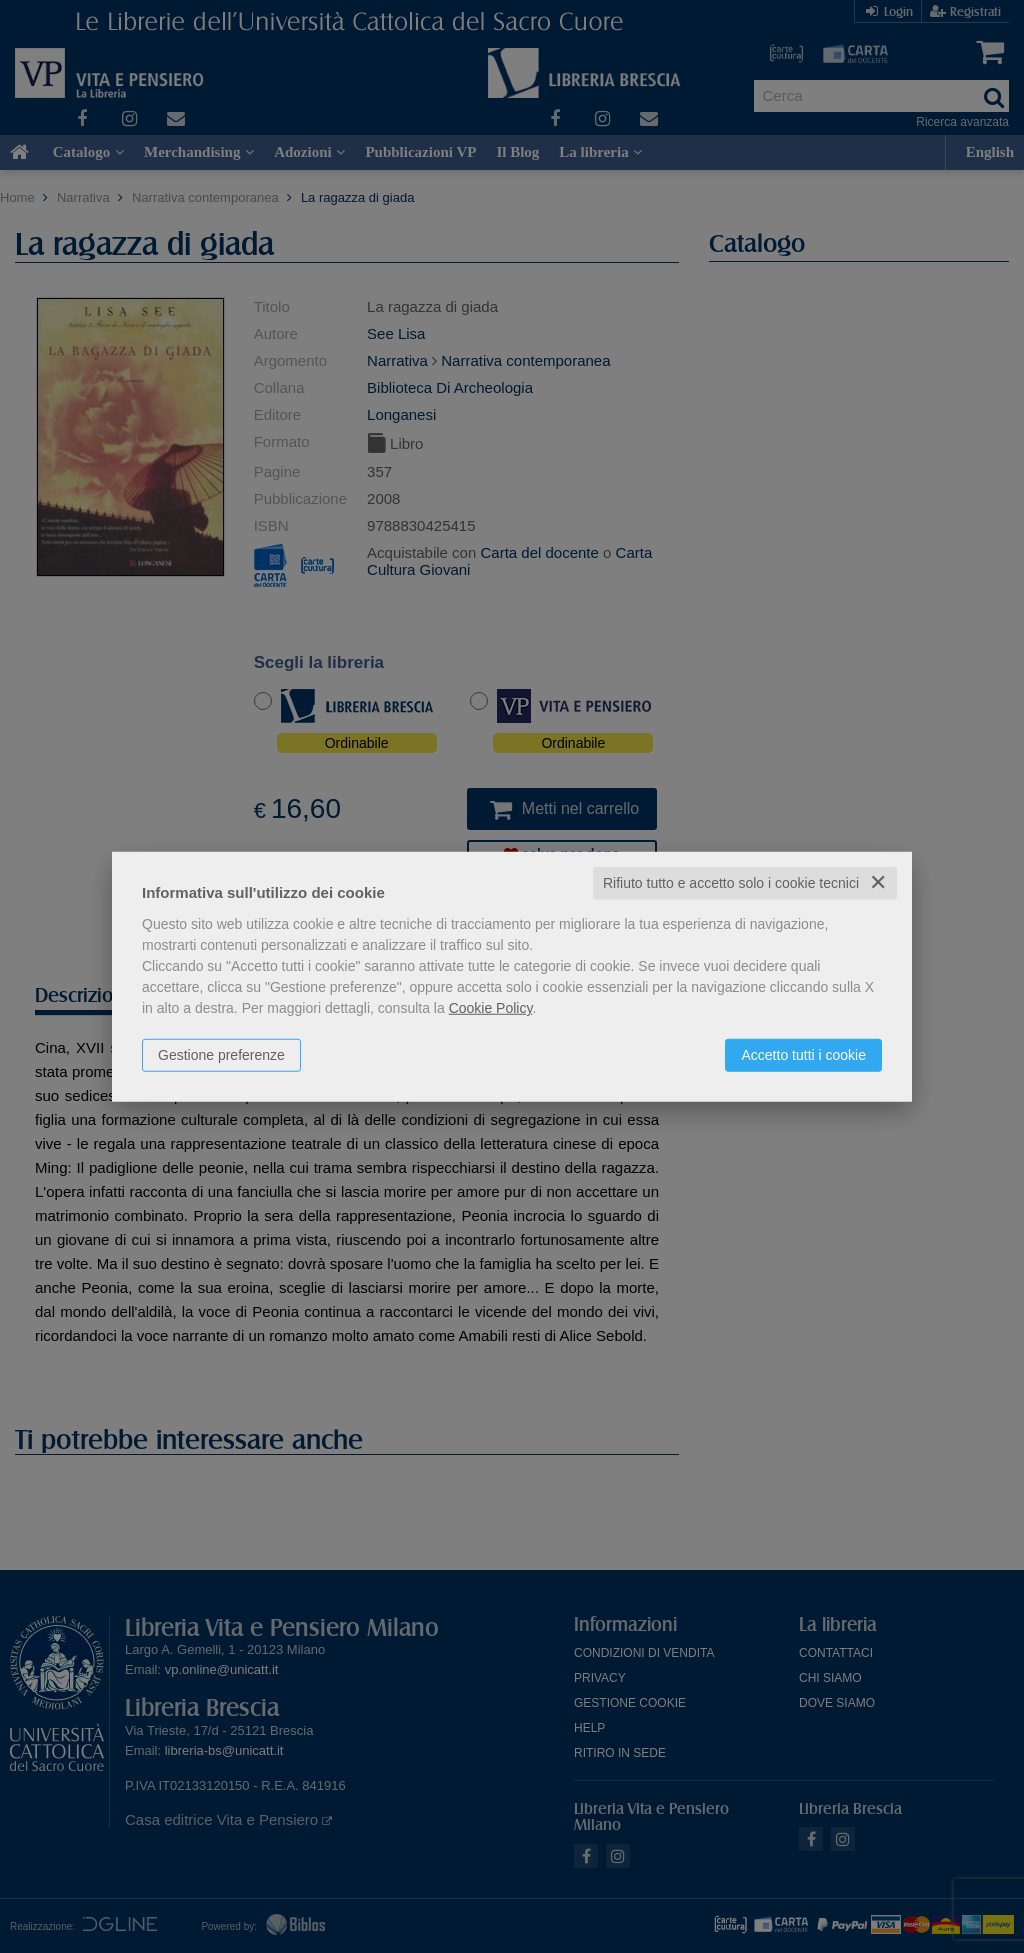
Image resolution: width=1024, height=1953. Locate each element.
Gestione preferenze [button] (221, 1055)
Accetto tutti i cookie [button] (803, 1055)
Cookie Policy (491, 1008)
